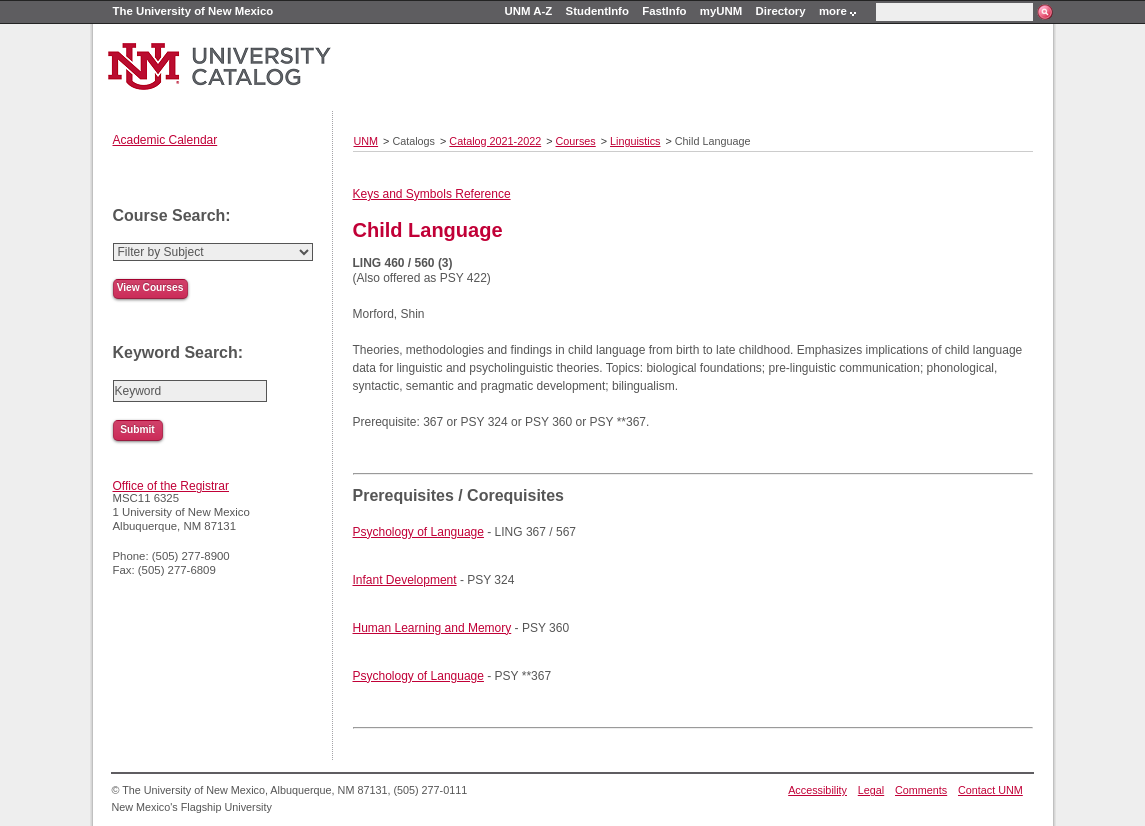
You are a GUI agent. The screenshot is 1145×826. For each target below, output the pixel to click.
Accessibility (817, 790)
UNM (366, 141)
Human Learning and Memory (432, 628)
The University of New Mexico (193, 11)
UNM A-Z (529, 11)
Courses (576, 141)
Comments (921, 790)
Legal (871, 790)
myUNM (721, 11)
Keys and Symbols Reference (432, 194)
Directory (781, 11)
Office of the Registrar (171, 486)
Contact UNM (990, 790)
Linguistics (635, 141)
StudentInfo (597, 11)
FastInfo (664, 11)
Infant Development (405, 580)
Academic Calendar (165, 140)
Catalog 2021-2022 (495, 141)
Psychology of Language (418, 532)
